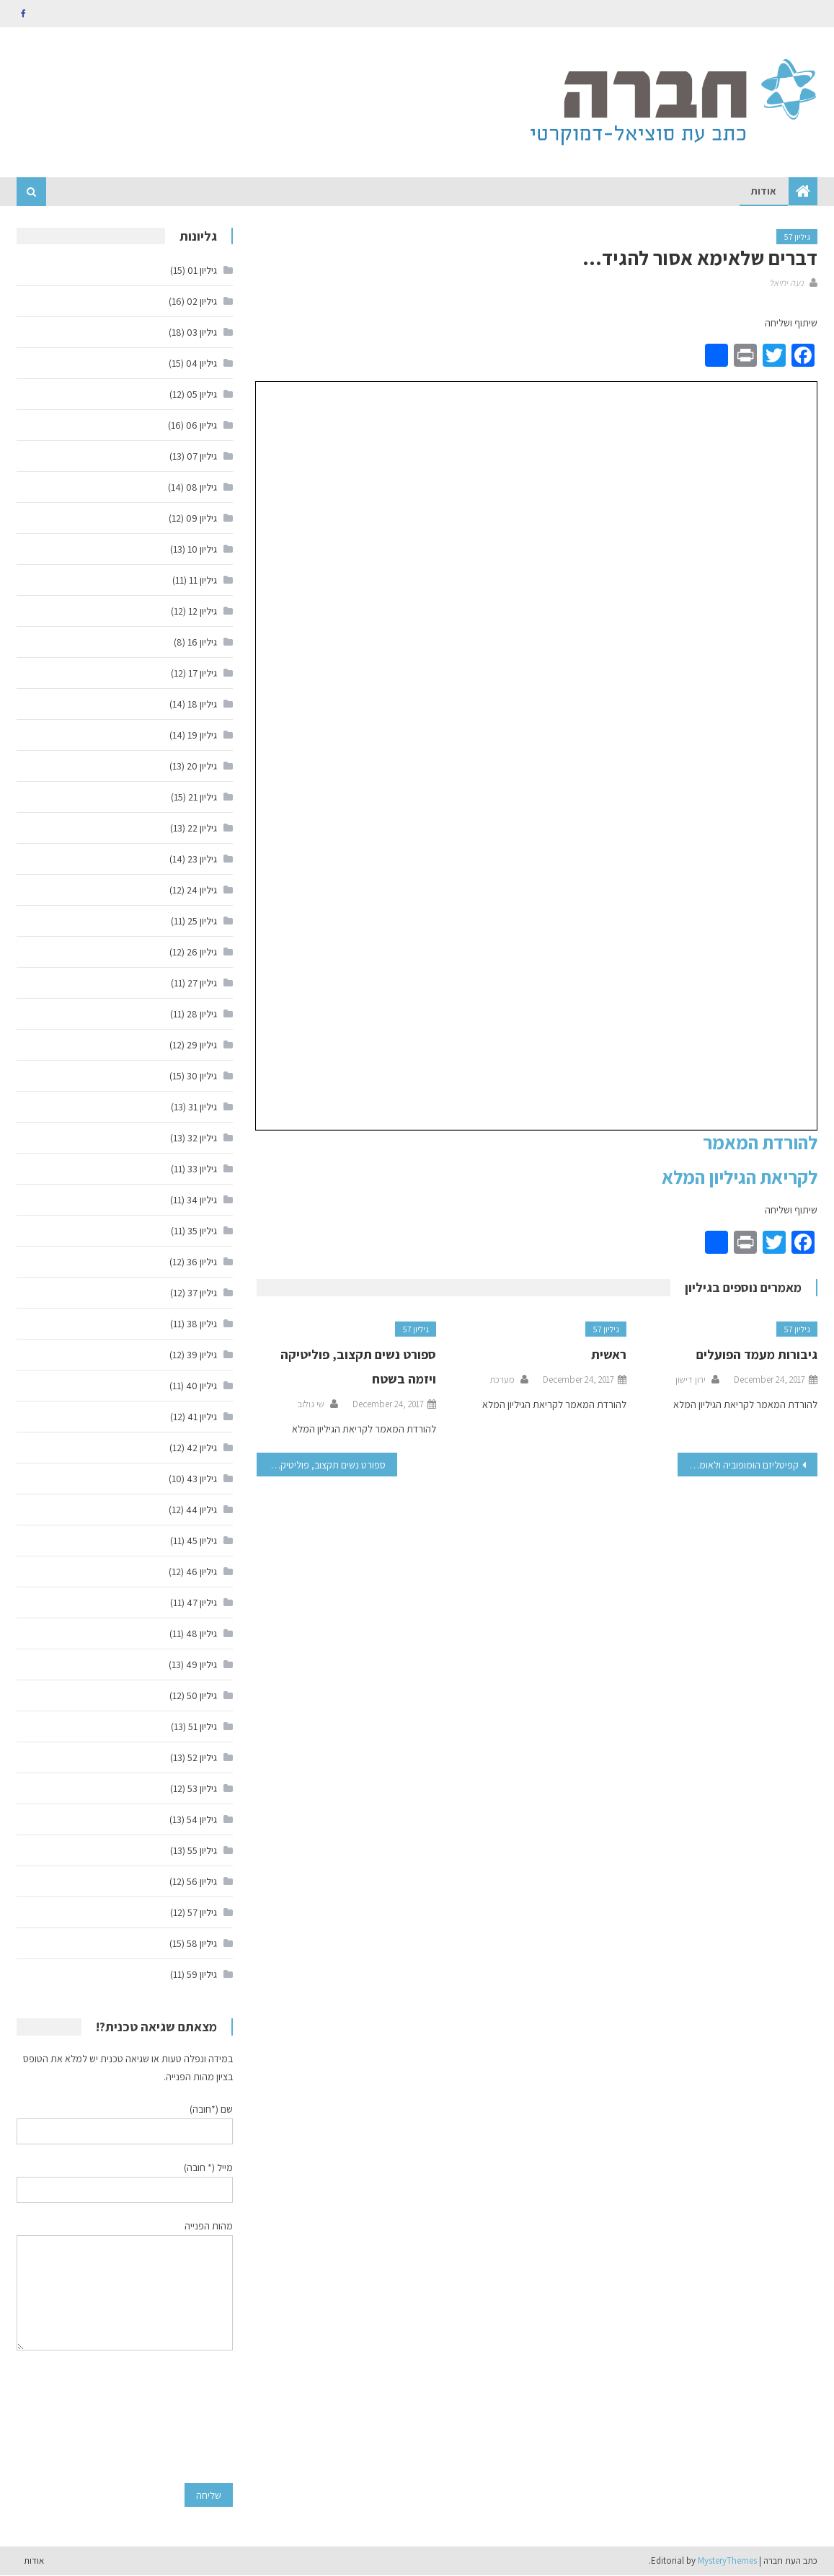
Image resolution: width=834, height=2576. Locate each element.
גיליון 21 (202, 797)
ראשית (608, 1355)
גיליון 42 (202, 1448)
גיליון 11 (203, 580)
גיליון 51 (202, 1727)
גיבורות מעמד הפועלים (756, 1355)
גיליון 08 (201, 487)
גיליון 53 (202, 1789)
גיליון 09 (201, 518)
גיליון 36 (202, 1262)
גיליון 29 (202, 1045)
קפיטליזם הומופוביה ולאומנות (743, 1465)
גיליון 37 (202, 1293)
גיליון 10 (202, 549)
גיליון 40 (201, 1386)
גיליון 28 (202, 1014)
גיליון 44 (201, 1510)
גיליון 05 (202, 394)
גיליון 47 (202, 1603)
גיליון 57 (797, 237)
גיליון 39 (202, 1355)
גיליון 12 (202, 611)
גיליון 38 (202, 1324)
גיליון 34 (202, 1200)
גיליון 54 (202, 1820)
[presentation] (174, 2417)
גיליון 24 (202, 890)
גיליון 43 (202, 1479)
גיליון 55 (202, 1851)
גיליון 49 (201, 1665)
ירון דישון (690, 1380)
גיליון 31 (202, 1107)
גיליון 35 (202, 1231)
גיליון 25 (202, 921)
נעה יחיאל (786, 283)
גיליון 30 (202, 1076)
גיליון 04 (201, 363)
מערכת (502, 1380)
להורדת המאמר (760, 1142)
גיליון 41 (202, 1417)
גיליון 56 (202, 1882)
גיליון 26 (202, 952)
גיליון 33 (202, 1169)
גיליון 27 (202, 983)
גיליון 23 (202, 859)
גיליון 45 (202, 1541)
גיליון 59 (202, 1975)
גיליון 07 (202, 456)
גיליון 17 (202, 673)
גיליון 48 (201, 1634)
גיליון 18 (202, 704)
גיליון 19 (202, 735)
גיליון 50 (202, 1696)
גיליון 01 (202, 270)
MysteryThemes (727, 2561)
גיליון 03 (202, 332)
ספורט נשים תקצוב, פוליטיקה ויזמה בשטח (321, 1465)
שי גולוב (311, 1405)
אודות (763, 191)
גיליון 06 (201, 425)
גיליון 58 (202, 1944)
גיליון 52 (202, 1758)
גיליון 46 (201, 1572)
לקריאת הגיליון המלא (739, 1177)
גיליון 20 (202, 766)
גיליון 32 (202, 1138)
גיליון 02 (202, 301)
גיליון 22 (202, 828)
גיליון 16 (202, 642)
